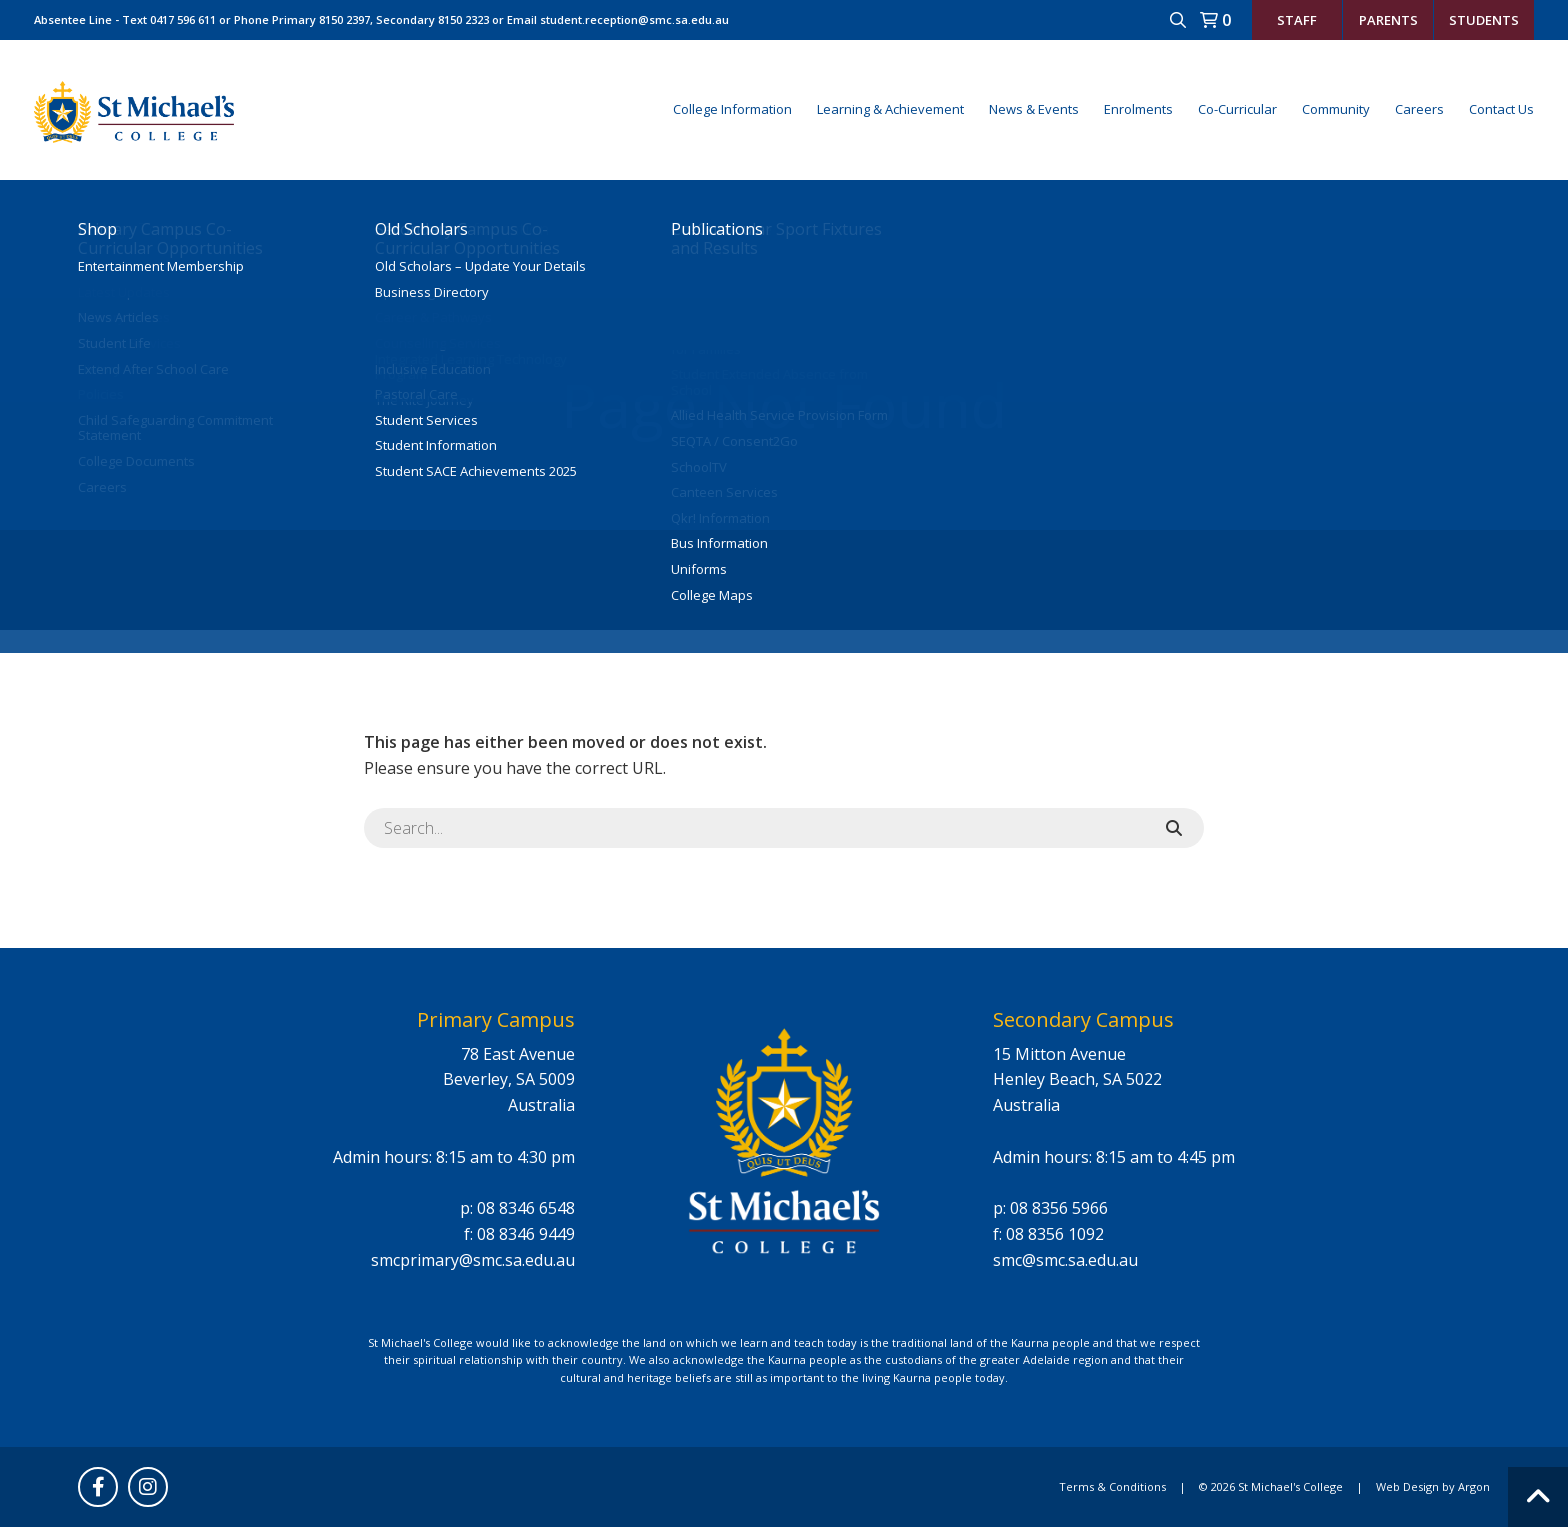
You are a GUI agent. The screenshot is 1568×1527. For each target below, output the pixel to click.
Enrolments (1138, 109)
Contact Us (1501, 109)
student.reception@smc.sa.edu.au (634, 19)
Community (1336, 109)
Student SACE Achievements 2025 (476, 472)
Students (1484, 20)
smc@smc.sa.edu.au (1065, 1260)
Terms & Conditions (1112, 1486)
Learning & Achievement (890, 109)
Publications (717, 229)
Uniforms (699, 570)
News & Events (1034, 109)
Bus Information (719, 544)
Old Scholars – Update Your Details (480, 267)
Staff (1297, 20)
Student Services (426, 421)
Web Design (1407, 1486)
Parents (1388, 20)
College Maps (712, 596)
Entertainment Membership (161, 267)
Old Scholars (421, 229)
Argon (1474, 1486)
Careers (1419, 109)
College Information (732, 109)
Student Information (436, 446)
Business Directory (432, 293)
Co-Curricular (1237, 109)
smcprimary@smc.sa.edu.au (473, 1260)
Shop (97, 229)
